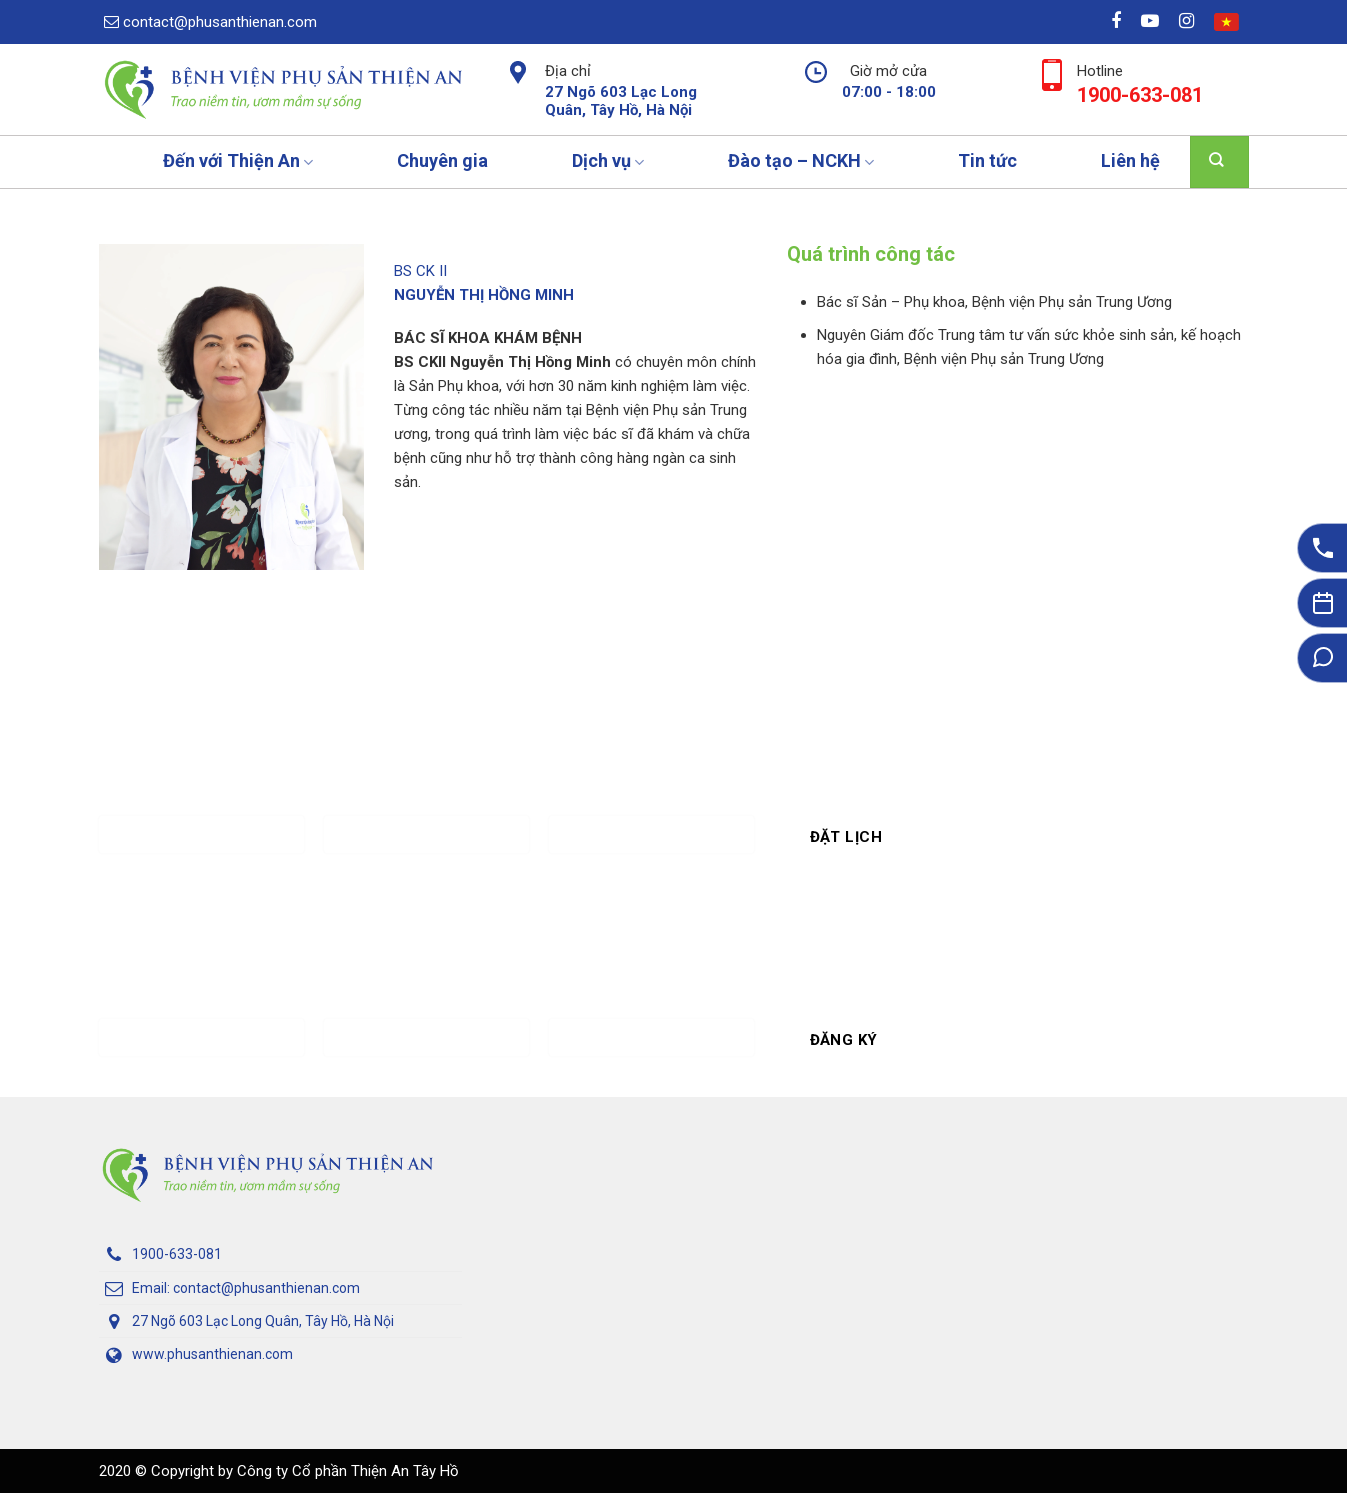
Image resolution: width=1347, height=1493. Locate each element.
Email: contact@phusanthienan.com (229, 1289)
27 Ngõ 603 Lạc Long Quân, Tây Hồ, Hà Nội (246, 1322)
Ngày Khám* (651, 811)
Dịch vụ (608, 161)
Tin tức (987, 160)
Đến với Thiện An (238, 161)
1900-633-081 (160, 1255)
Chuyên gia (442, 160)
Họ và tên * (201, 811)
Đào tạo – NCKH (801, 161)
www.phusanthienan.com (196, 1355)
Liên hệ (1130, 160)
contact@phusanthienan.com (210, 22)
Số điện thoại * (426, 811)
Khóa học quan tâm (651, 1014)
